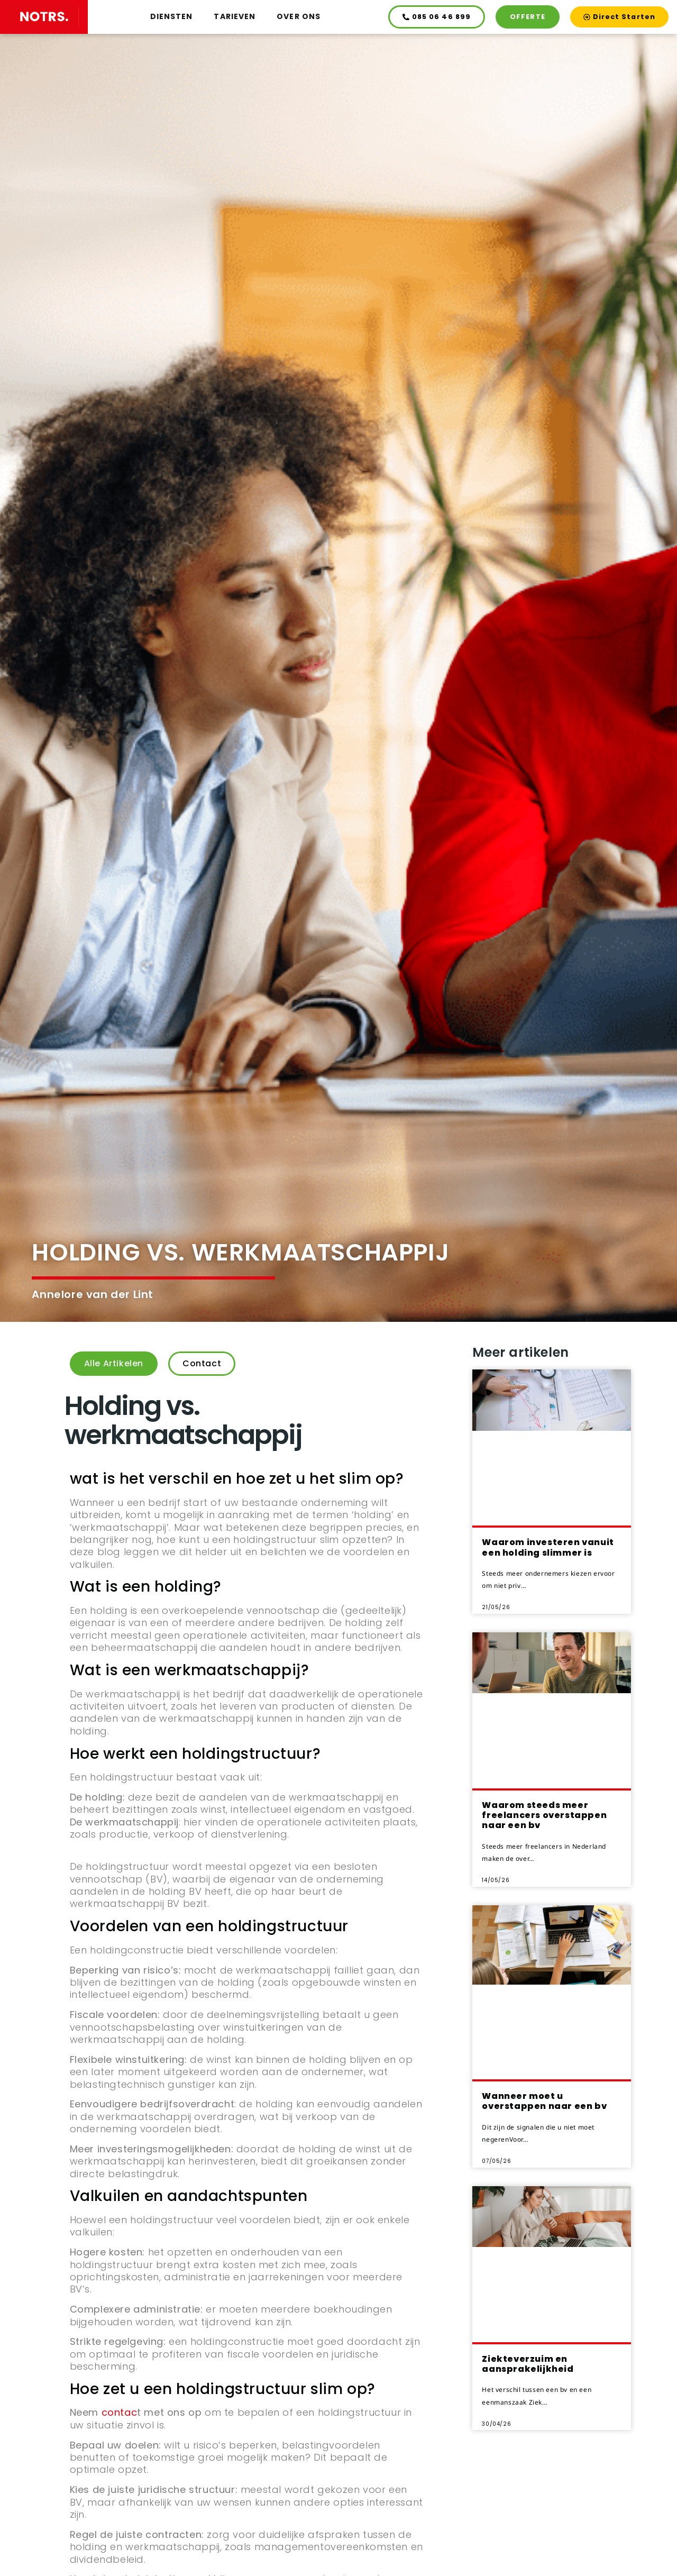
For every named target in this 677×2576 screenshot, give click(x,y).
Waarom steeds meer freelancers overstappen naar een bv (544, 1815)
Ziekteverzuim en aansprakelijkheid (527, 2364)
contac (120, 2412)
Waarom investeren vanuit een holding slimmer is (548, 1547)
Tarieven (234, 16)
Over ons (299, 16)
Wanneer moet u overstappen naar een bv (544, 2101)
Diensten (171, 16)
